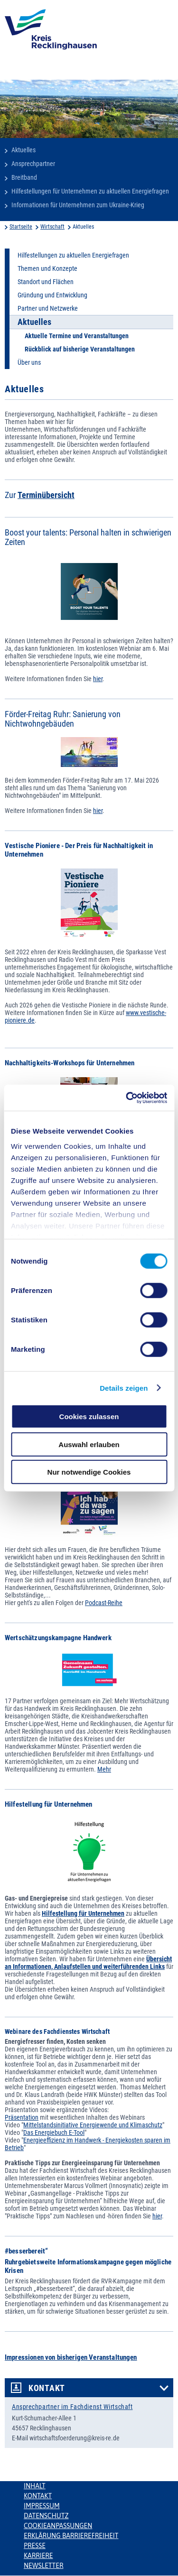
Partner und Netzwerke (48, 308)
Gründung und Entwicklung (52, 295)
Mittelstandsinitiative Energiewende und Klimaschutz (92, 2125)
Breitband (24, 177)
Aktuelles (23, 150)
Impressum (42, 2506)
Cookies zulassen (89, 1417)
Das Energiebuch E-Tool (53, 2132)
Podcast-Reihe (103, 1603)
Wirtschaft (52, 226)
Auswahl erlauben (88, 1444)
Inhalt (35, 2486)
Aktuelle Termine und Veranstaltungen (77, 336)
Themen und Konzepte (47, 268)
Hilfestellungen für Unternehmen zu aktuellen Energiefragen (90, 191)
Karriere (38, 2555)
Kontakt (46, 2388)
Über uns (29, 362)
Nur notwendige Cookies (89, 1472)
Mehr (104, 1769)
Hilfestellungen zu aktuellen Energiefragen (73, 255)
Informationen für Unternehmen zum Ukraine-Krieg (77, 205)
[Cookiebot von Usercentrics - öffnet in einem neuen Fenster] (126, 1097)
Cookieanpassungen (58, 2526)
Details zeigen (124, 1388)
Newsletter (43, 2565)
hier (98, 679)
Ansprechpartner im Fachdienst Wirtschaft (72, 2406)
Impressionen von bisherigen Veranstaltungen (71, 2357)
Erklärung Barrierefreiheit (71, 2535)
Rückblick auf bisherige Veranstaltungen (80, 349)
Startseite (20, 226)
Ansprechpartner (33, 163)
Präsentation (21, 2117)
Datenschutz (46, 2516)
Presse (35, 2545)
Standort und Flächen (46, 282)
